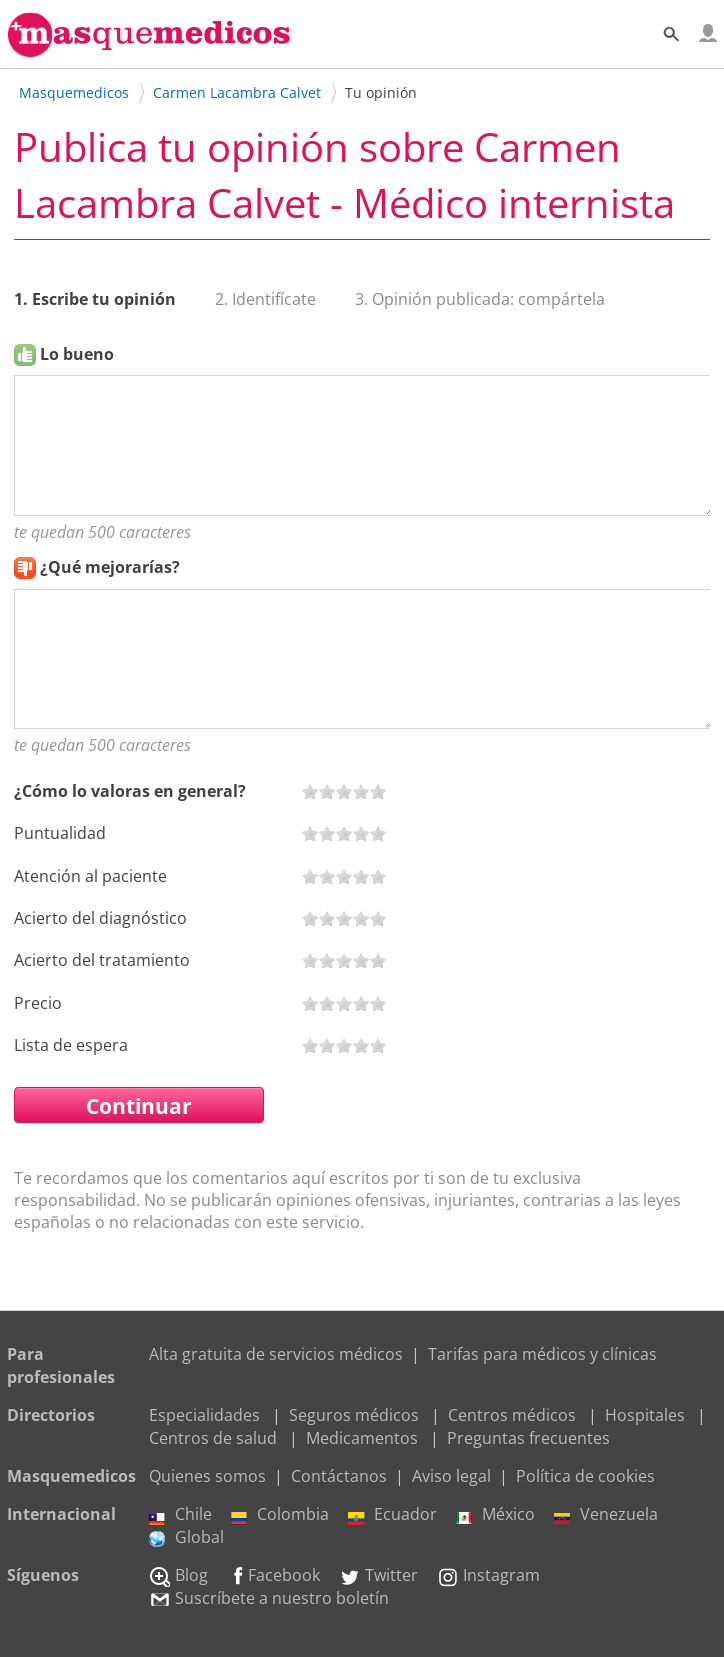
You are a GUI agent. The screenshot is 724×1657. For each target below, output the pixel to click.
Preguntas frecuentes (528, 1438)
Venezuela (606, 1514)
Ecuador (392, 1514)
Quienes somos (207, 1476)
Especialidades (204, 1415)
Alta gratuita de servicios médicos (276, 1354)
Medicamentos (362, 1438)
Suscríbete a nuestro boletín (269, 1598)
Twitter (378, 1575)
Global (186, 1537)
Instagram (488, 1575)
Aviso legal (451, 1476)
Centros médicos (512, 1415)
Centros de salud (213, 1438)
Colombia (280, 1514)
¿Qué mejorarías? (110, 567)
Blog (178, 1575)
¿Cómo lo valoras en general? (130, 791)
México (495, 1514)
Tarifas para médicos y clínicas (542, 1354)
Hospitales (645, 1415)
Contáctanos (339, 1476)
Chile (180, 1514)
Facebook (273, 1575)
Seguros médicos (354, 1415)
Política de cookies (585, 1476)
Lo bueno (77, 354)
